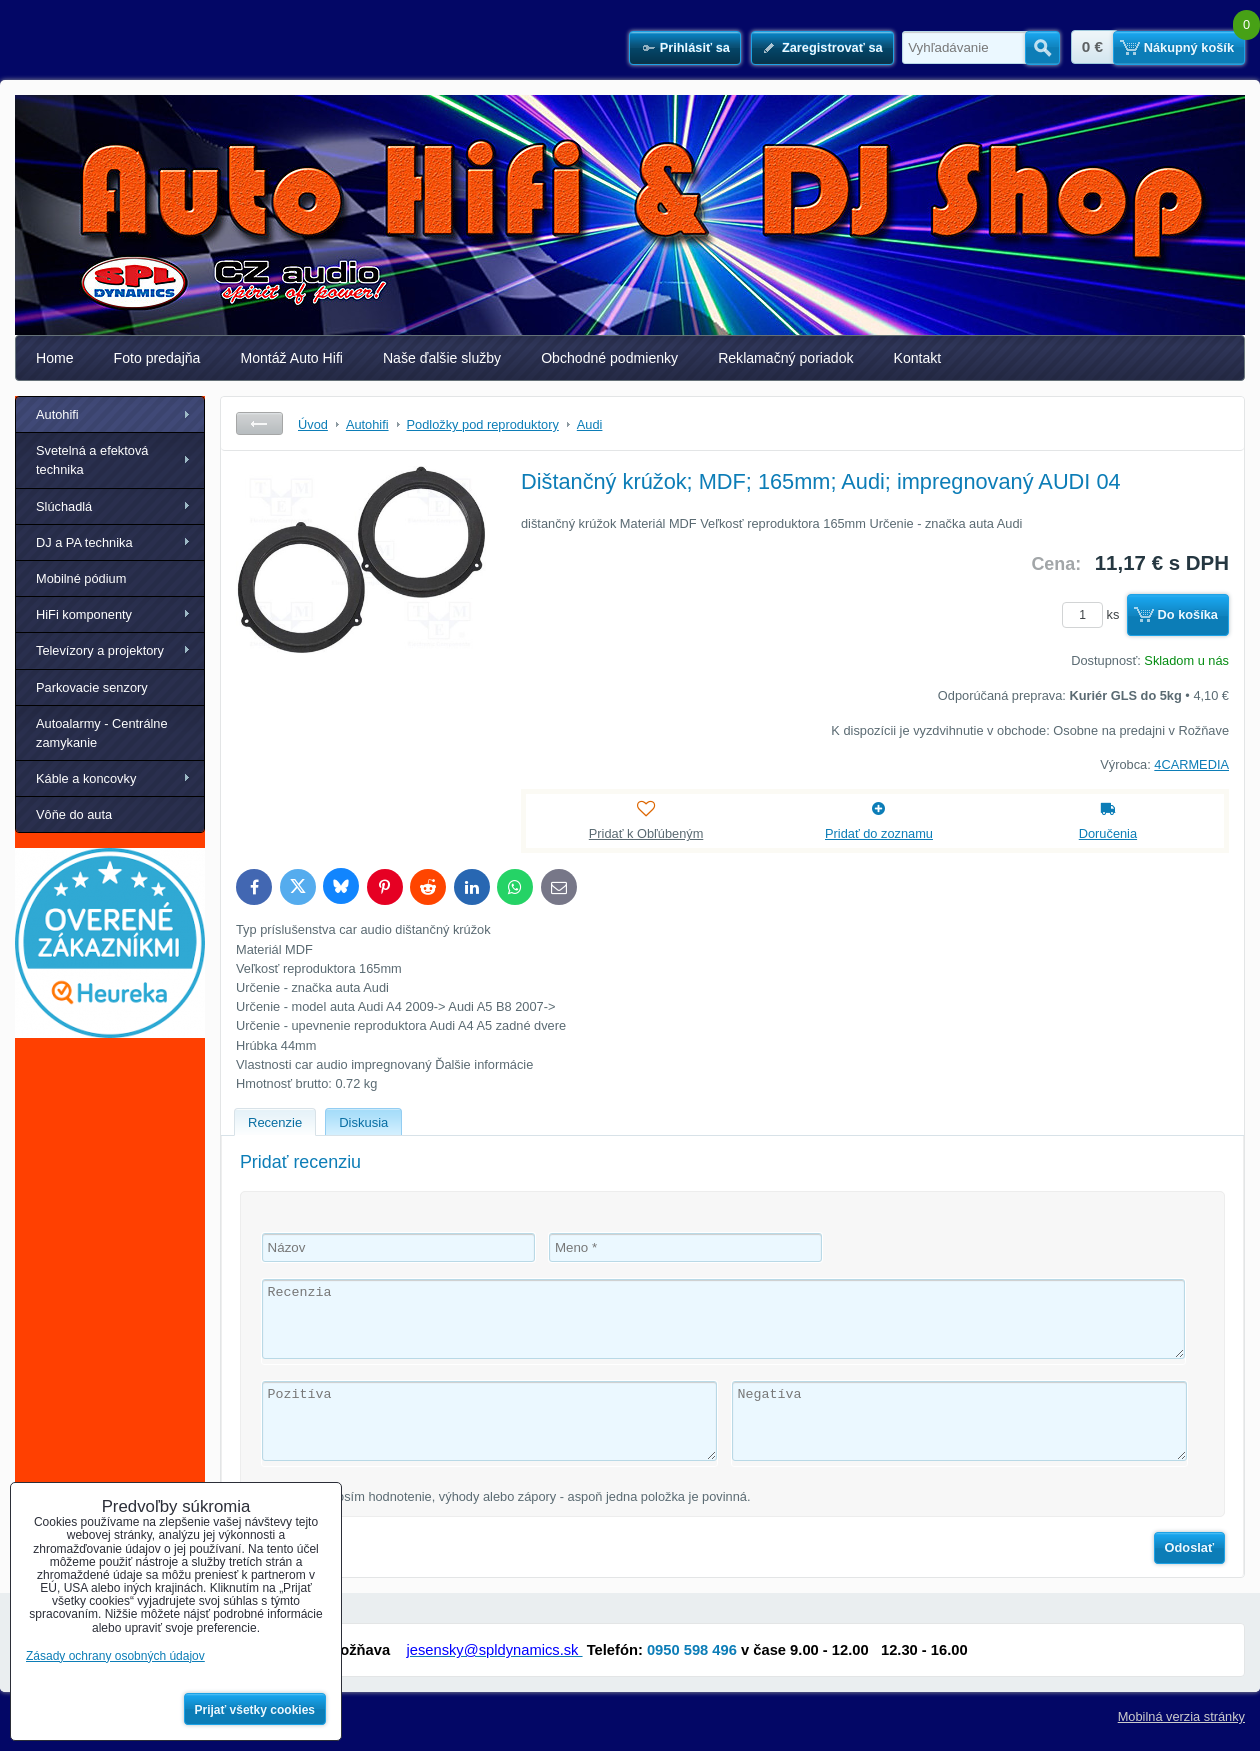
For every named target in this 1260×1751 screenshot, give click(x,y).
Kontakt (918, 358)
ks (1094, 614)
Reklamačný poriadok (785, 358)
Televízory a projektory (100, 650)
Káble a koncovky (86, 778)
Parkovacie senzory (92, 687)
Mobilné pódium (81, 578)
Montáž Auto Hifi (291, 358)
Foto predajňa (157, 358)
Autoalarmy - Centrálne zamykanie (102, 733)
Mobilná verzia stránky (1181, 1716)
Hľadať (1042, 48)
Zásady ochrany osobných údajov (115, 1656)
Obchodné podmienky (609, 358)
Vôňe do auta (74, 814)
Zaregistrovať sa (832, 47)
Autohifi (57, 414)
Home (55, 358)
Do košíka (1188, 614)
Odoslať (1190, 1547)
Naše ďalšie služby (442, 358)
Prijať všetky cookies (255, 1710)
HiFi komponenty (84, 614)
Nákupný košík (1189, 47)
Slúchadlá (64, 506)
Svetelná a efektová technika (92, 460)
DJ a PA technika (84, 542)
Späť (259, 423)
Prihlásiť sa (695, 47)
